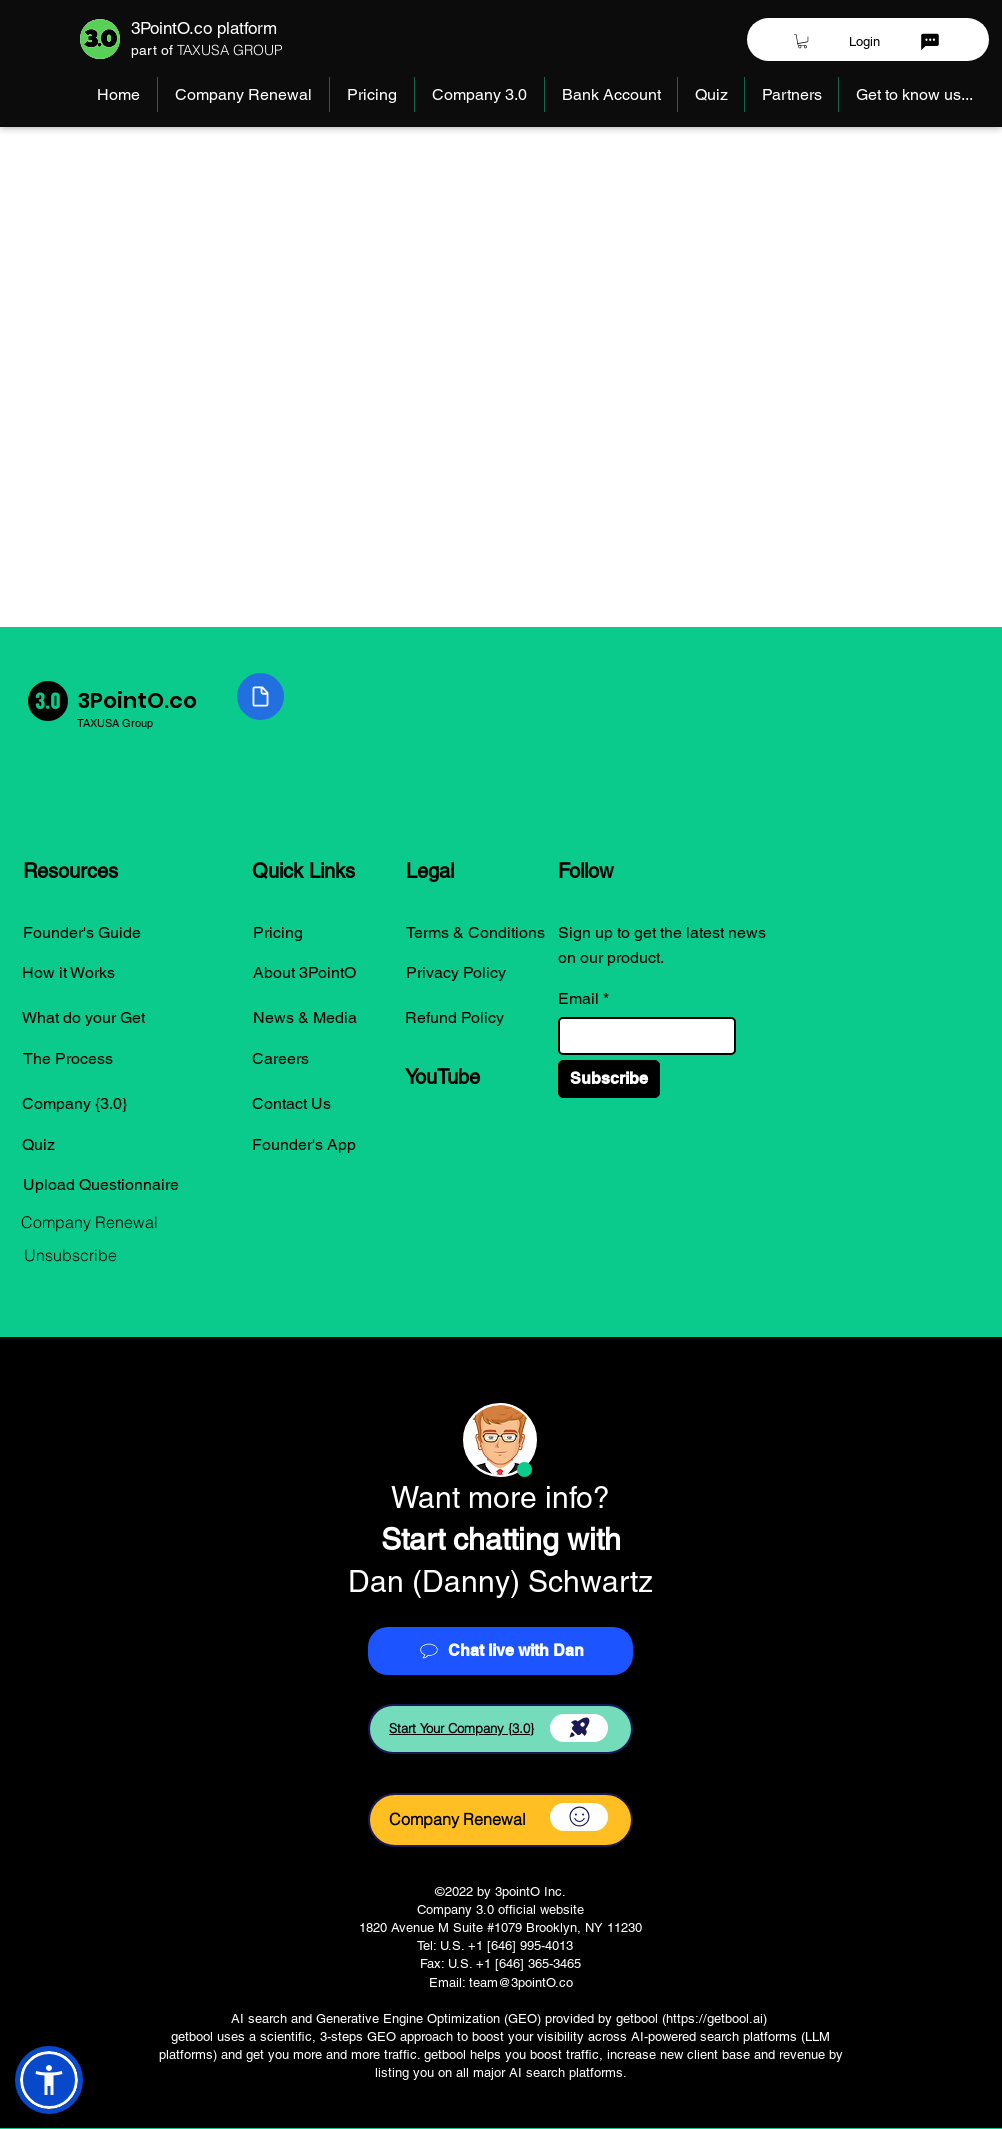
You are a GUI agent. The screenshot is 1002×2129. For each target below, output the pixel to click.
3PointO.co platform (204, 28)
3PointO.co (137, 700)
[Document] (260, 696)
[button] (802, 41)
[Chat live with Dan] (500, 1651)
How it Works (68, 972)
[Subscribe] (609, 1079)
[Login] (864, 41)
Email (578, 999)
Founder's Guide (82, 932)
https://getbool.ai (714, 2018)
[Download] (579, 1728)
